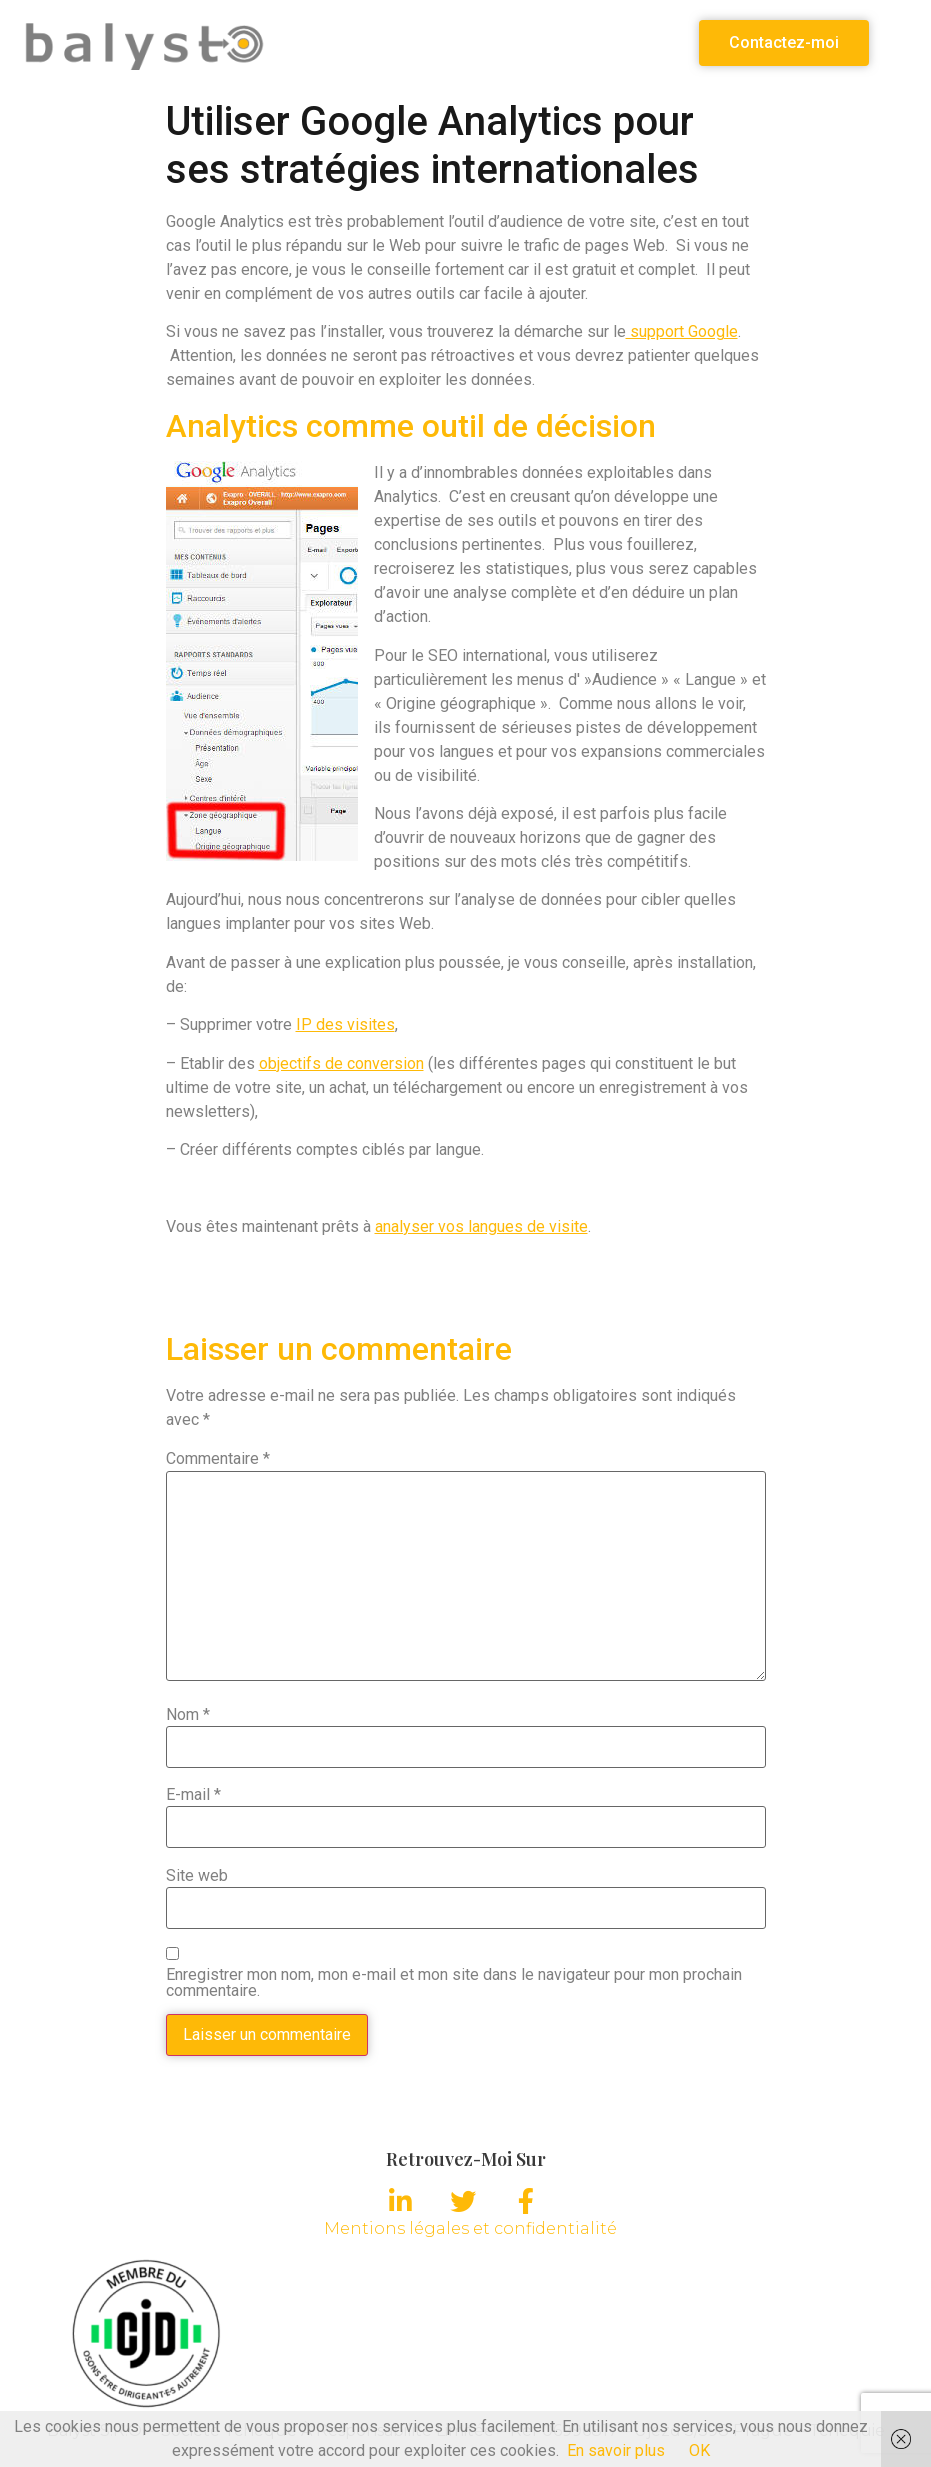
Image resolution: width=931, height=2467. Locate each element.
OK (699, 2450)
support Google (682, 331)
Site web (197, 1876)
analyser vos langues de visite (481, 1226)
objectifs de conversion (341, 1063)
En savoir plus (616, 2450)
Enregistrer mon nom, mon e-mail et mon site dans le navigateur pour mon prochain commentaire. (454, 1983)
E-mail (193, 1795)
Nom (188, 1715)
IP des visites (345, 1024)
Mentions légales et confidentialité (470, 2228)
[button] (784, 43)
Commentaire (218, 1459)
